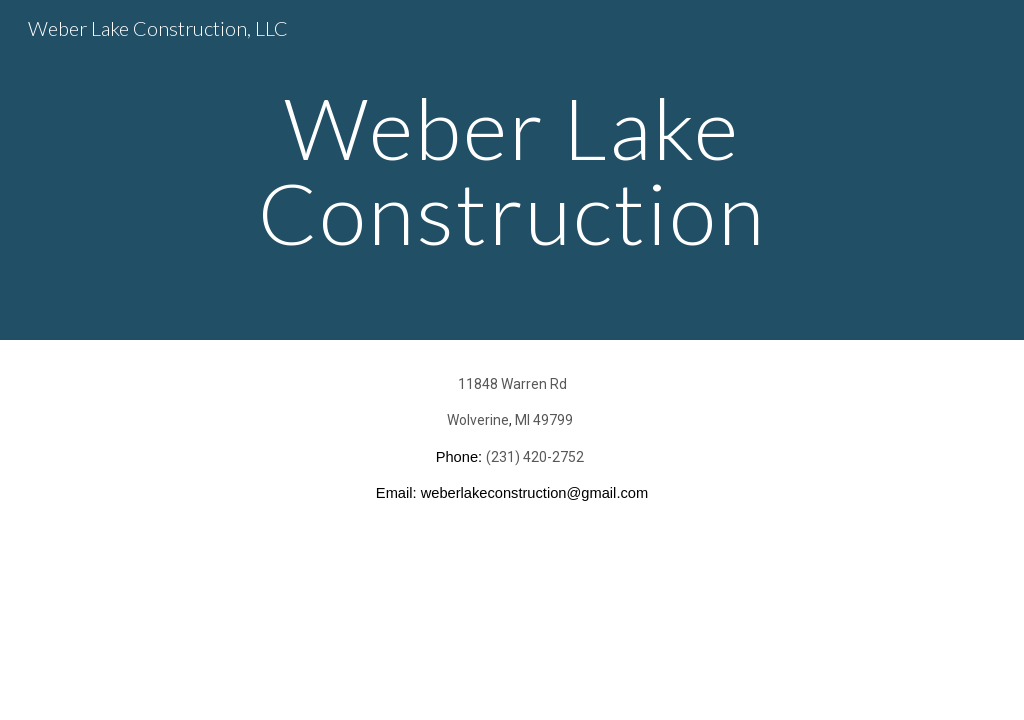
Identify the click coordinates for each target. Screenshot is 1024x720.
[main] (511, 170)
